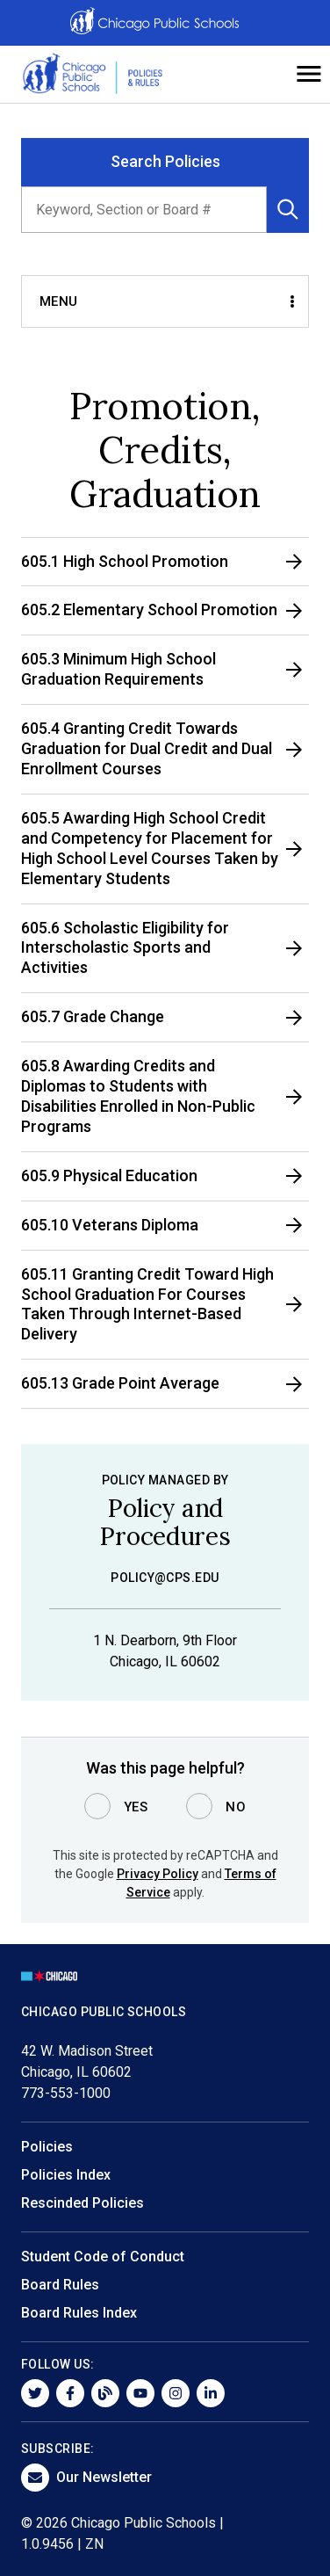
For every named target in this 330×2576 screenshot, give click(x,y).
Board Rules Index (79, 2312)
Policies (47, 2146)
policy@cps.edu (165, 1578)
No (236, 1807)
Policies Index (66, 2174)
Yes (136, 1807)
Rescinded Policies (82, 2203)
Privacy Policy (157, 1874)
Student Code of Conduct (102, 2256)
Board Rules (60, 2284)
